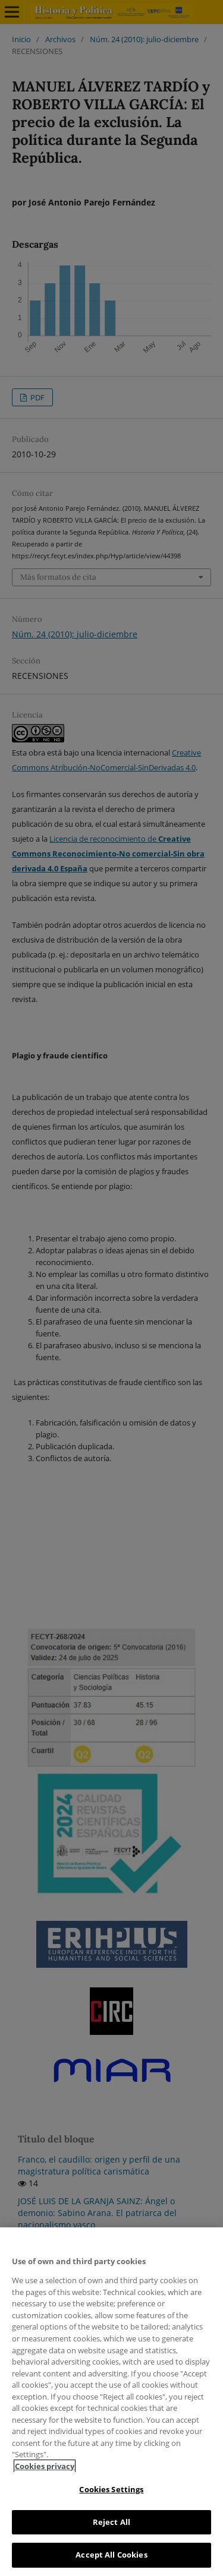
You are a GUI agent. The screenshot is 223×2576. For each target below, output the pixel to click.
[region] (111, 2401)
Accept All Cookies (111, 2554)
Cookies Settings (111, 2489)
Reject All (111, 2522)
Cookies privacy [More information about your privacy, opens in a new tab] (44, 2466)
